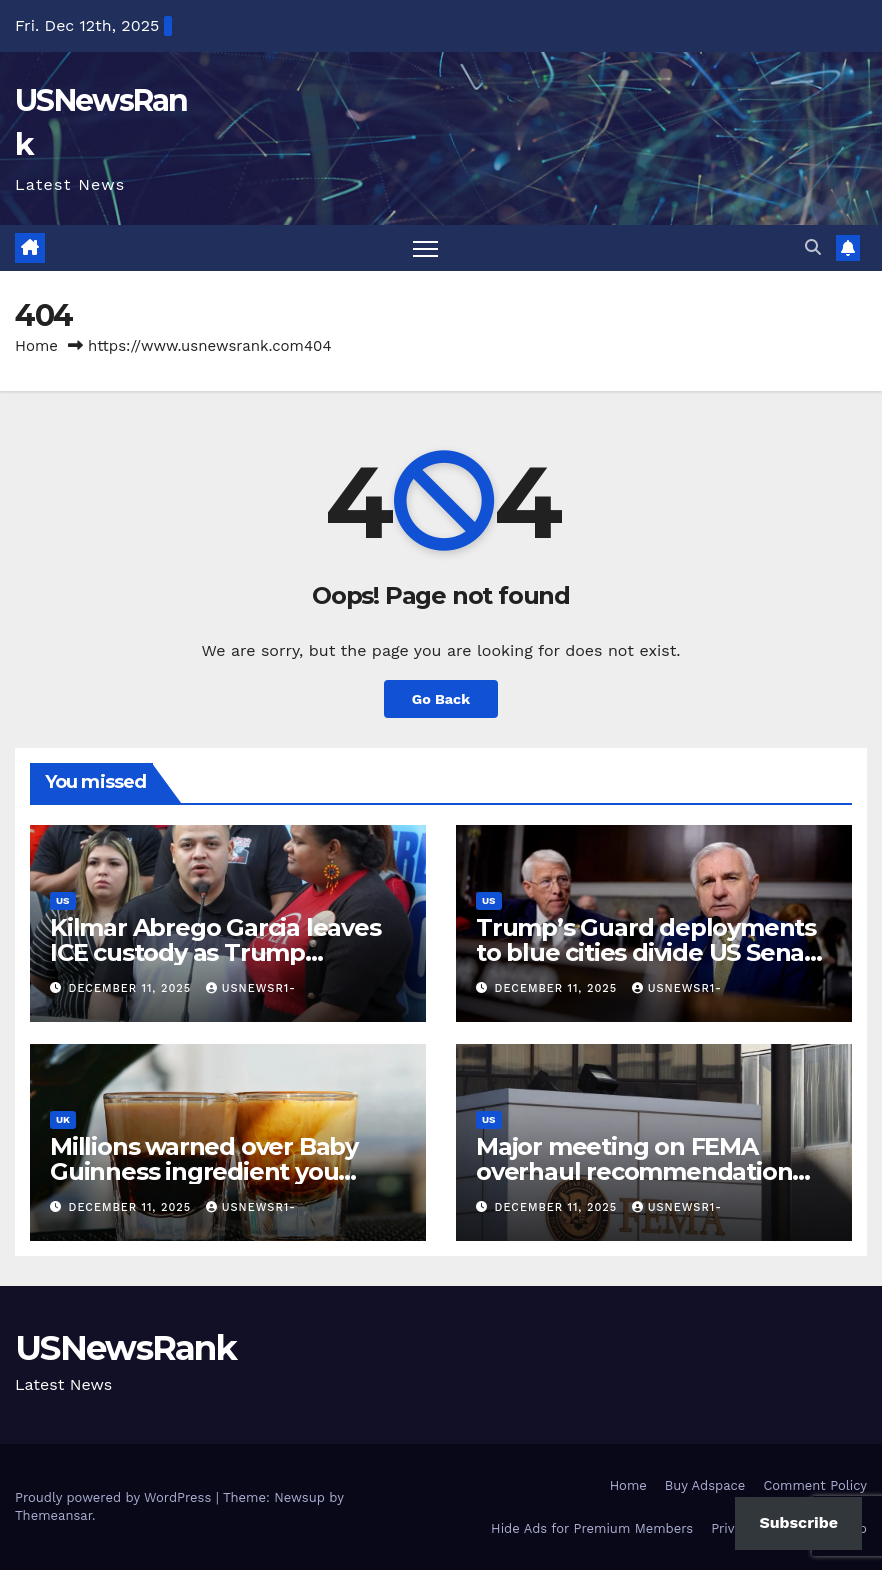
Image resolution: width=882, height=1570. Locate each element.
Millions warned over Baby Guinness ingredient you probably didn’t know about (214, 1171)
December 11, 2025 (132, 988)
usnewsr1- (251, 988)
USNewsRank (125, 1348)
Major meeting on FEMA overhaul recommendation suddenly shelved (634, 1171)
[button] (813, 247)
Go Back (441, 699)
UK (63, 1119)
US (63, 900)
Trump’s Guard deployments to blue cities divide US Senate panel (652, 952)
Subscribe (798, 1522)
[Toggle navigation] (425, 248)
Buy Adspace (705, 1485)
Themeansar (53, 1515)
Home (36, 346)
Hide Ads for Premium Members (592, 1528)
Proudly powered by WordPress (115, 1497)
